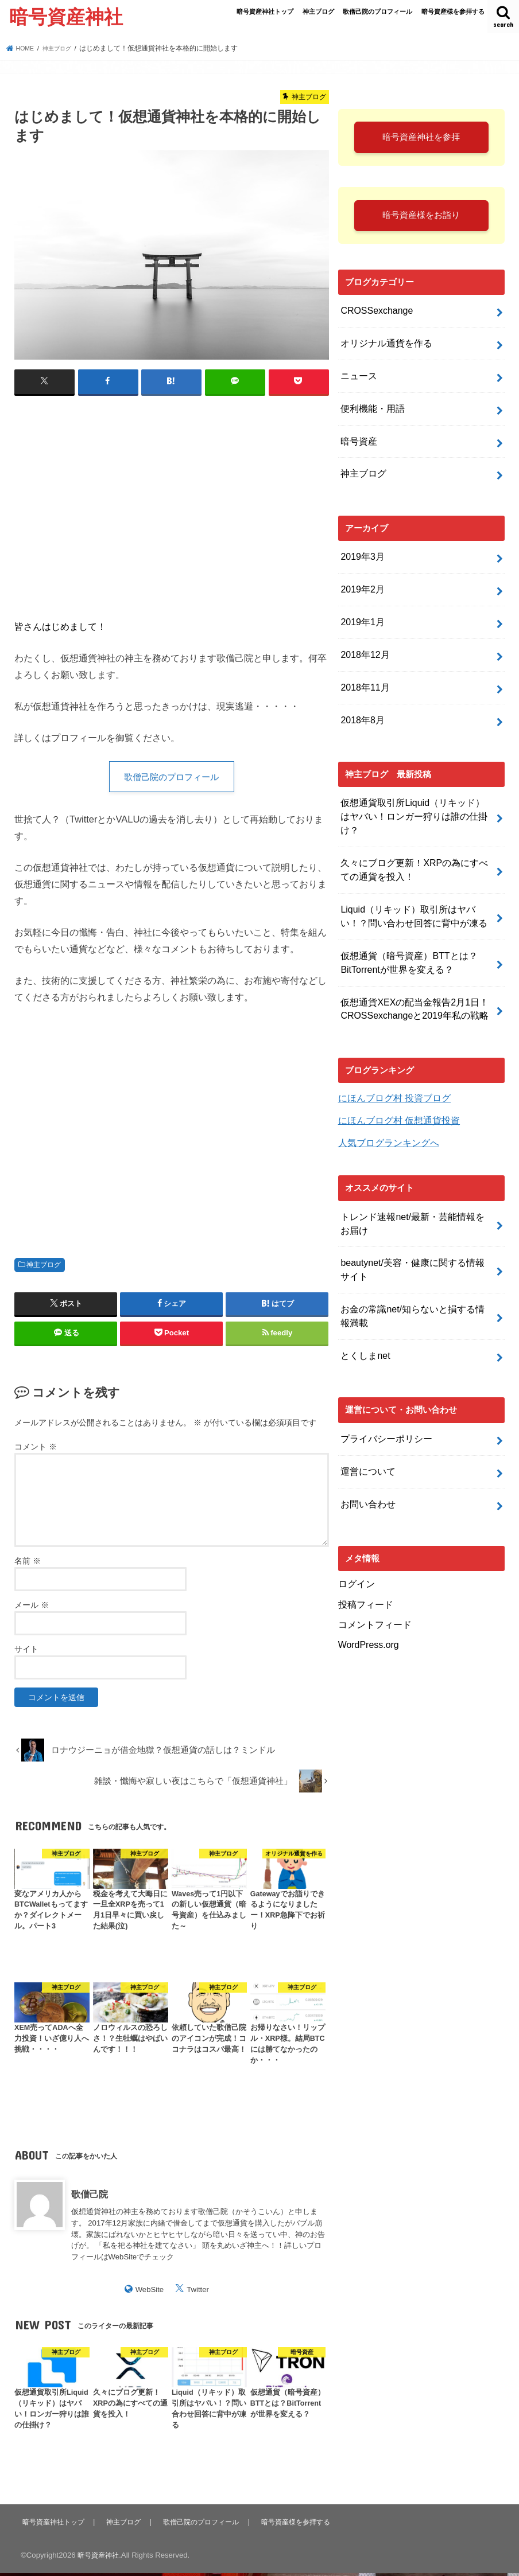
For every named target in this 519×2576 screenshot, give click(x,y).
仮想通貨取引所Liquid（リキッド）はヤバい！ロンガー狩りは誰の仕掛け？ (416, 790)
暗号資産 (357, 440)
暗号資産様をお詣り (421, 222)
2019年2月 (360, 581)
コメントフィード (372, 1552)
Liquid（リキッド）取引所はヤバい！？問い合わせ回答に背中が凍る (416, 876)
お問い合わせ (366, 1435)
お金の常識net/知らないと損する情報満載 (416, 1257)
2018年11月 (363, 672)
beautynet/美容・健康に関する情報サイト (416, 1214)
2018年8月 (360, 702)
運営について (366, 1404)
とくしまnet (363, 1293)
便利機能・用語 (370, 409)
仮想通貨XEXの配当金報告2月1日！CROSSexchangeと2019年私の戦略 (409, 962)
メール (31, 1607)
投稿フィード (364, 1532)
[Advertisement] (171, 503)
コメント (35, 1448)
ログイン (355, 1513)
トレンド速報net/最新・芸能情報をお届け (416, 1171)
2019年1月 (360, 612)
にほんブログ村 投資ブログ (391, 1049)
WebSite (149, 2291)
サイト (26, 1652)
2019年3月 (360, 551)
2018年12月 (363, 642)
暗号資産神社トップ (265, 11)
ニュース (357, 379)
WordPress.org (366, 1571)
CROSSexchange (374, 319)
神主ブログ (318, 11)
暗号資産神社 (66, 16)
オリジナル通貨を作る (383, 349)
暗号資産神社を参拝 (421, 139)
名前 (27, 1563)
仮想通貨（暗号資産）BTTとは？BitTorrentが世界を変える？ (404, 919)
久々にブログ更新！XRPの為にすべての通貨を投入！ (413, 833)
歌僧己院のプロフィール (377, 11)
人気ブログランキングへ (385, 1092)
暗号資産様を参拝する (453, 11)
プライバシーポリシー (383, 1374)
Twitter (198, 2291)
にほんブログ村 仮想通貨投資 (395, 1070)
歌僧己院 (89, 2196)
